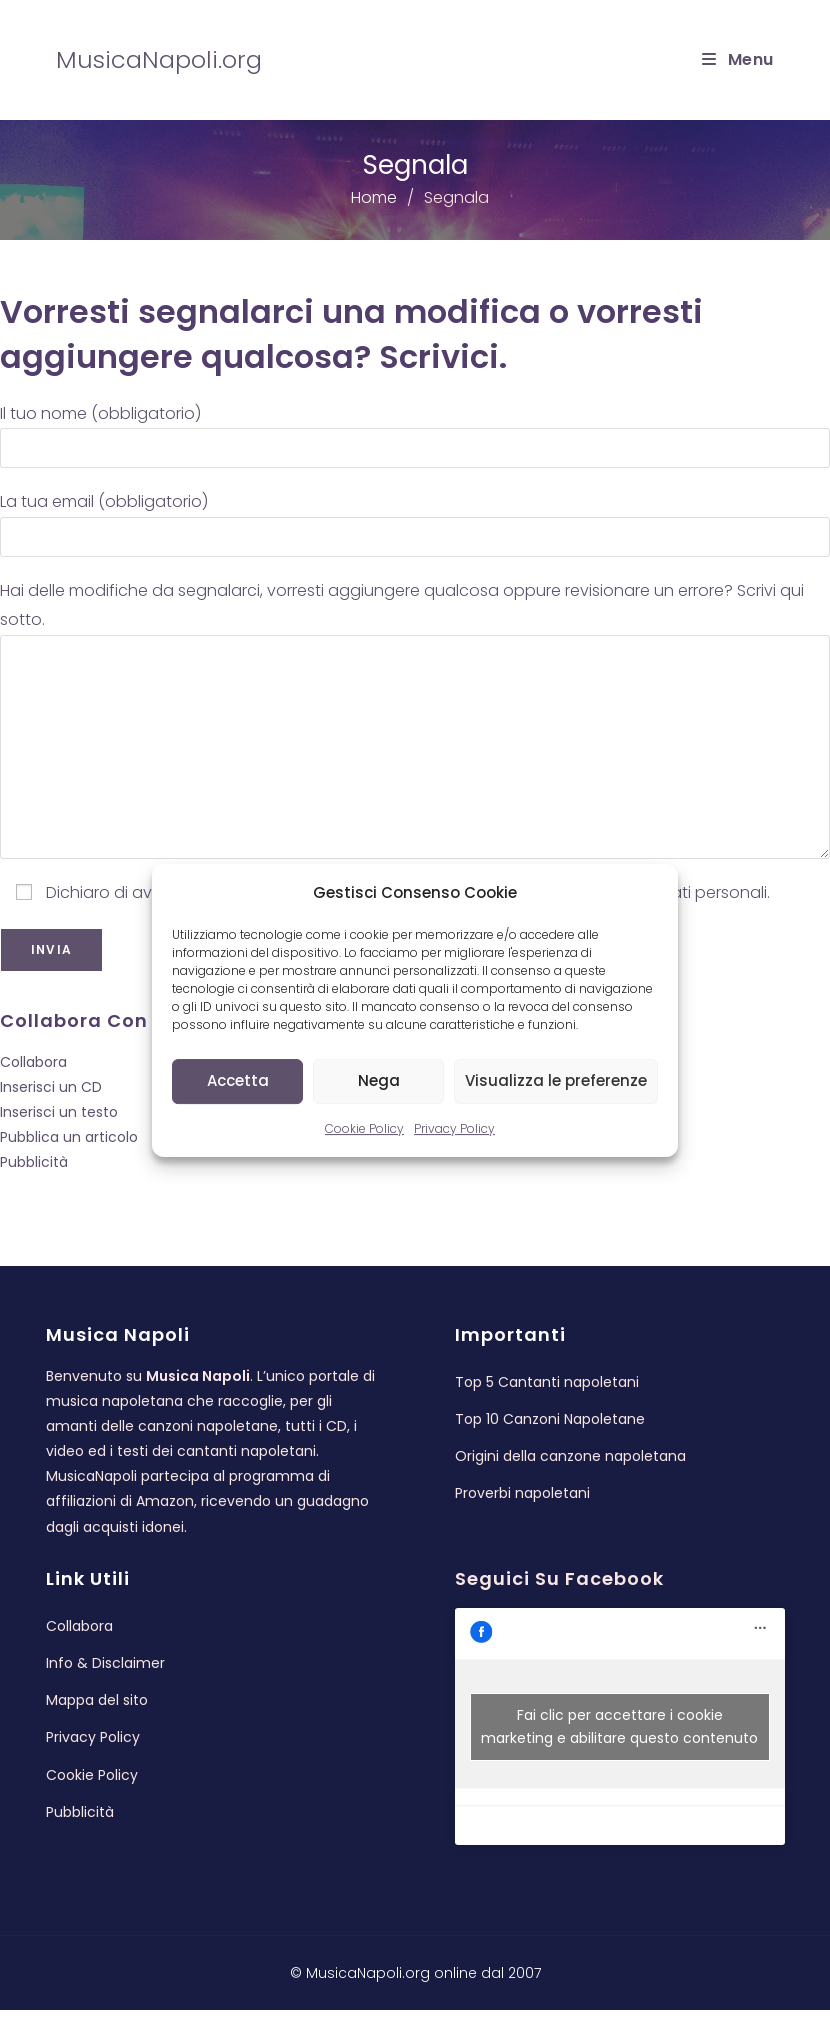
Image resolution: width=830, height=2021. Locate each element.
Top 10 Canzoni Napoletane (550, 1429)
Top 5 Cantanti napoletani (547, 1392)
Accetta (238, 1080)
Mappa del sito (97, 1711)
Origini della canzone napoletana (570, 1467)
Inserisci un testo (59, 1112)
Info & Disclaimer (105, 1674)
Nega (379, 1080)
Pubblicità (34, 1162)
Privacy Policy (454, 1128)
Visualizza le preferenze (556, 1080)
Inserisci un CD (51, 1087)
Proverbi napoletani (522, 1504)
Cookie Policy (364, 1128)
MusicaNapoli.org (159, 59)
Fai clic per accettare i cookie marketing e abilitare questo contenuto (619, 1736)
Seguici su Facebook (559, 1589)
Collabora (33, 1062)
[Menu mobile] (738, 59)
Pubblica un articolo (69, 1137)
